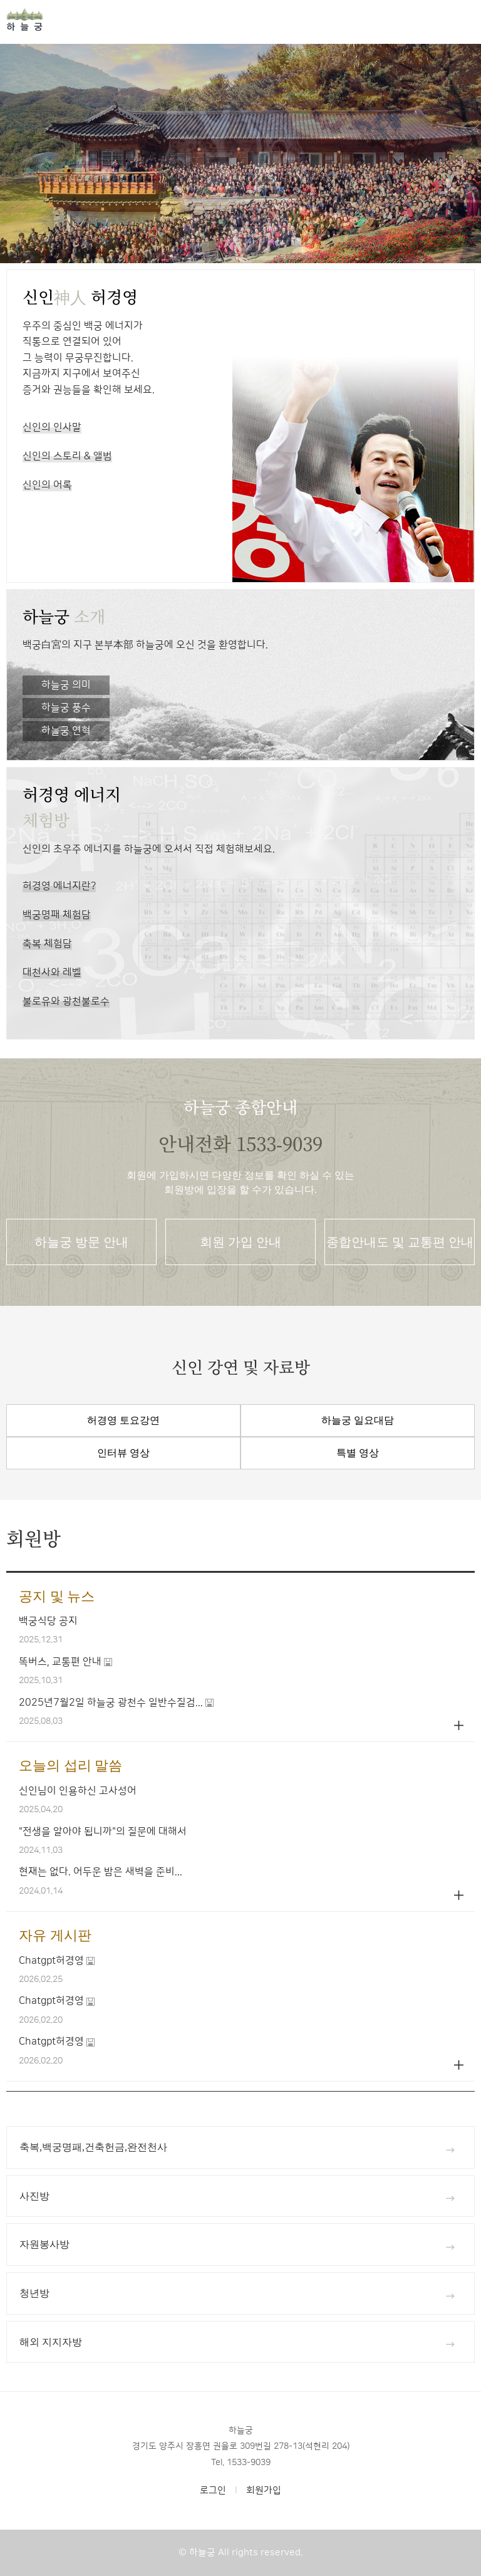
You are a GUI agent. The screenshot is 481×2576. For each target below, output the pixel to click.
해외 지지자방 (237, 2343)
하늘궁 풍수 (66, 707)
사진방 (237, 2197)
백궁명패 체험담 (57, 917)
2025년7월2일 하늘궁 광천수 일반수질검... (111, 1702)
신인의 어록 (47, 488)
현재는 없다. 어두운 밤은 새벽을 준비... (100, 1871)
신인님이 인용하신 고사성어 (78, 1790)
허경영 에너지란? (59, 889)
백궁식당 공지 (48, 1621)
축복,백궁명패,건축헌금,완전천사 (237, 2148)
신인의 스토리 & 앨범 (67, 459)
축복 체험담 (47, 946)
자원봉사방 (237, 2245)
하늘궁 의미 (66, 685)
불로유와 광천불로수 (66, 1004)
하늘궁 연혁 (66, 730)
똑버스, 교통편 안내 (60, 1661)
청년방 (237, 2294)
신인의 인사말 (52, 430)
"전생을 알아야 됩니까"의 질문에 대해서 (103, 1831)
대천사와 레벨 (52, 975)
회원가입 (263, 2490)
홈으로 (75, 19)
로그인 (213, 2490)
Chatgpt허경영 (51, 1960)
